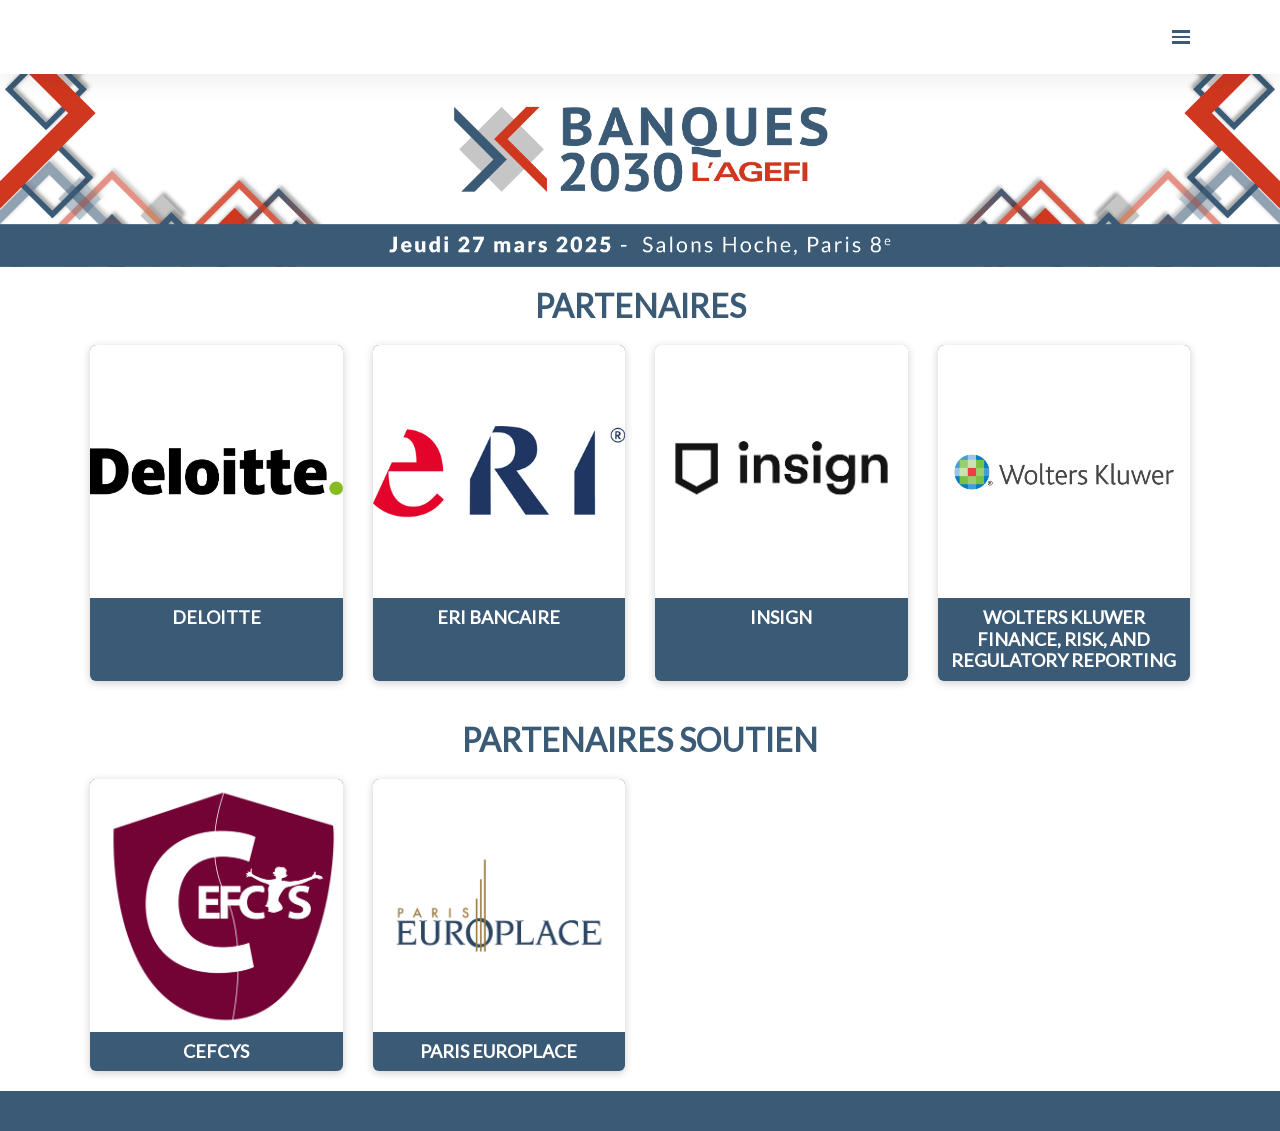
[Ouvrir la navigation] (1181, 37)
